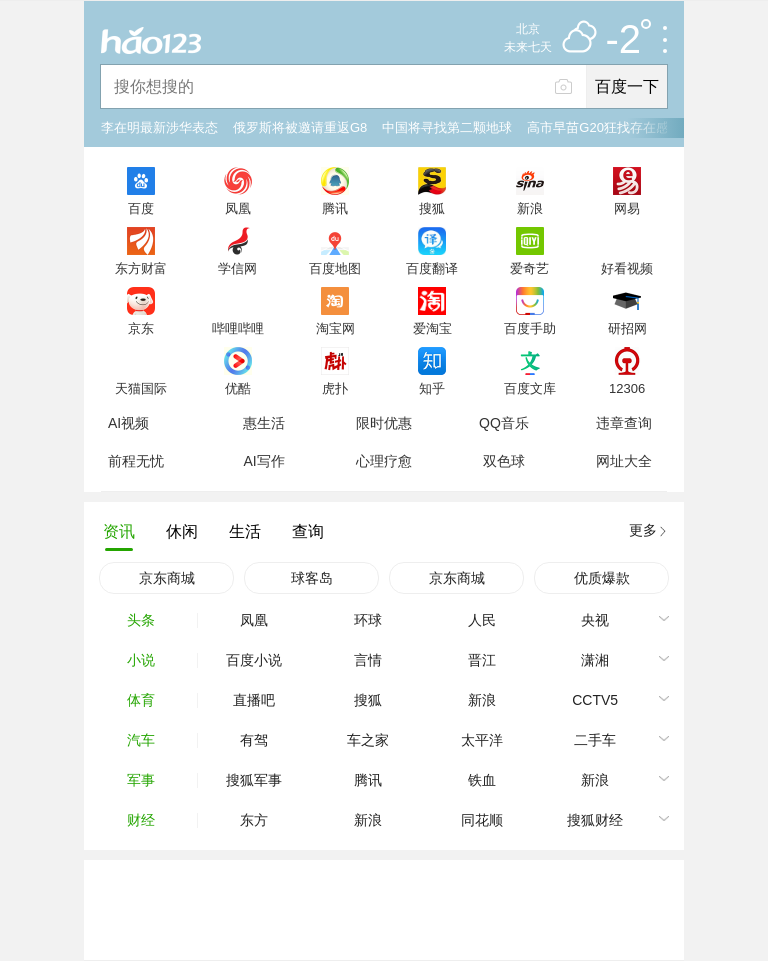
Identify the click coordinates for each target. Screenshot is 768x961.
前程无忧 (136, 461)
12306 (627, 388)
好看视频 (627, 268)
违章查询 (624, 423)
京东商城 (167, 578)
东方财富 (141, 268)
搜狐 (432, 208)
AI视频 (128, 423)
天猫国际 (141, 388)
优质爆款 (602, 578)
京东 (141, 328)
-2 (628, 40)
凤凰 (238, 208)
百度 (141, 208)
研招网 (627, 328)
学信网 (237, 268)
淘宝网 (335, 328)
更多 (643, 530)
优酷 (238, 388)
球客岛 (312, 578)
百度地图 (335, 268)
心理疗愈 (384, 461)
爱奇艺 (529, 268)
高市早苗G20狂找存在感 (598, 127)
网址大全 (624, 461)
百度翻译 (432, 268)
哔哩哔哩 (238, 328)
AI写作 (263, 461)
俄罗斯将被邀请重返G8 (300, 127)
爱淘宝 (432, 328)
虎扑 (335, 388)
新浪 (530, 208)
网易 (627, 208)
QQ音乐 (504, 423)
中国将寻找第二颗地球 (447, 127)
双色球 (504, 461)
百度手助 (530, 328)
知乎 (432, 388)
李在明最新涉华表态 (159, 127)
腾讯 (335, 208)
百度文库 (530, 388)
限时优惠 (384, 423)
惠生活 (264, 423)
